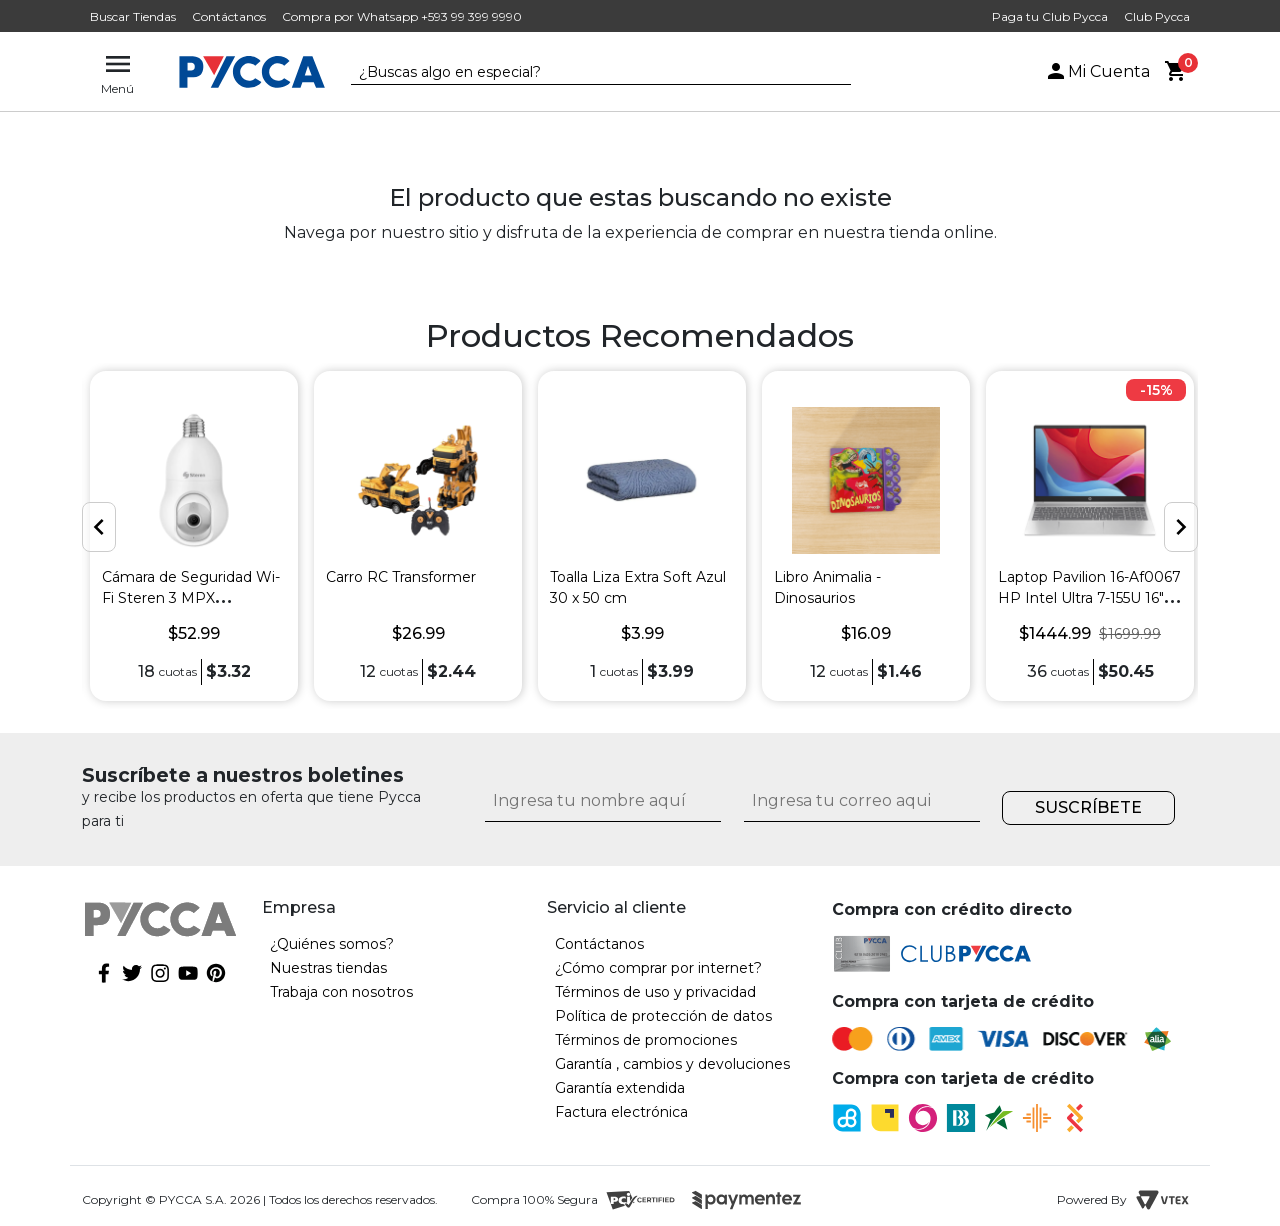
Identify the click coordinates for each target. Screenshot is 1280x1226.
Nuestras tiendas (328, 968)
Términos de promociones (646, 1040)
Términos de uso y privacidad (655, 992)
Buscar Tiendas (133, 16)
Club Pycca (1157, 16)
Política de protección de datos (663, 1016)
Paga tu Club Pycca (1050, 16)
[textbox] (586, 73)
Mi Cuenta (1097, 71)
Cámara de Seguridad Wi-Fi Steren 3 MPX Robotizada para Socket (191, 598)
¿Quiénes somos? (332, 944)
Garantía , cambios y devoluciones (672, 1064)
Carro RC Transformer (401, 577)
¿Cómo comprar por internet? (658, 968)
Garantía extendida (620, 1088)
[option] (194, 536)
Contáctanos (229, 16)
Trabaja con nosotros (341, 992)
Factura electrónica (621, 1112)
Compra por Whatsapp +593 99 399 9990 (402, 16)
